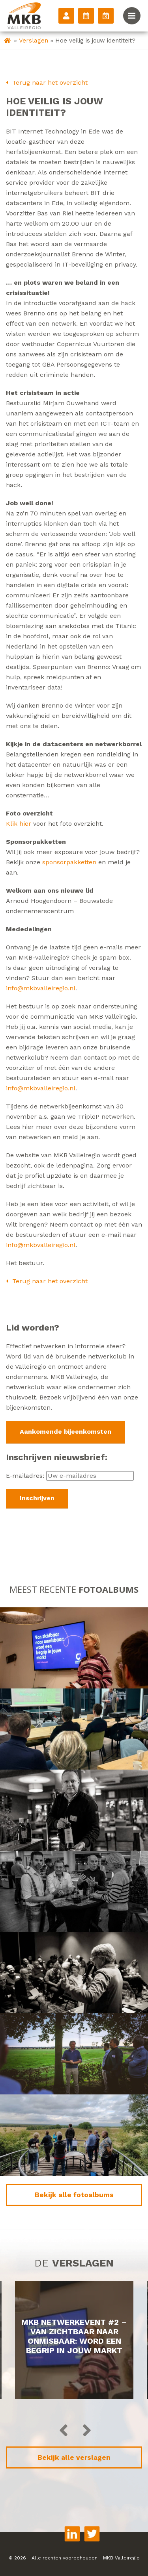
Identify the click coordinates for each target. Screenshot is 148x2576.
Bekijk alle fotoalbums (74, 2195)
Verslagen (33, 40)
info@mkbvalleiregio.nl (40, 988)
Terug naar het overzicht (47, 82)
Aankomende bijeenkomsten (65, 1431)
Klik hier (18, 823)
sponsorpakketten (69, 862)
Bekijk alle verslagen (74, 2457)
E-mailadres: (70, 1475)
